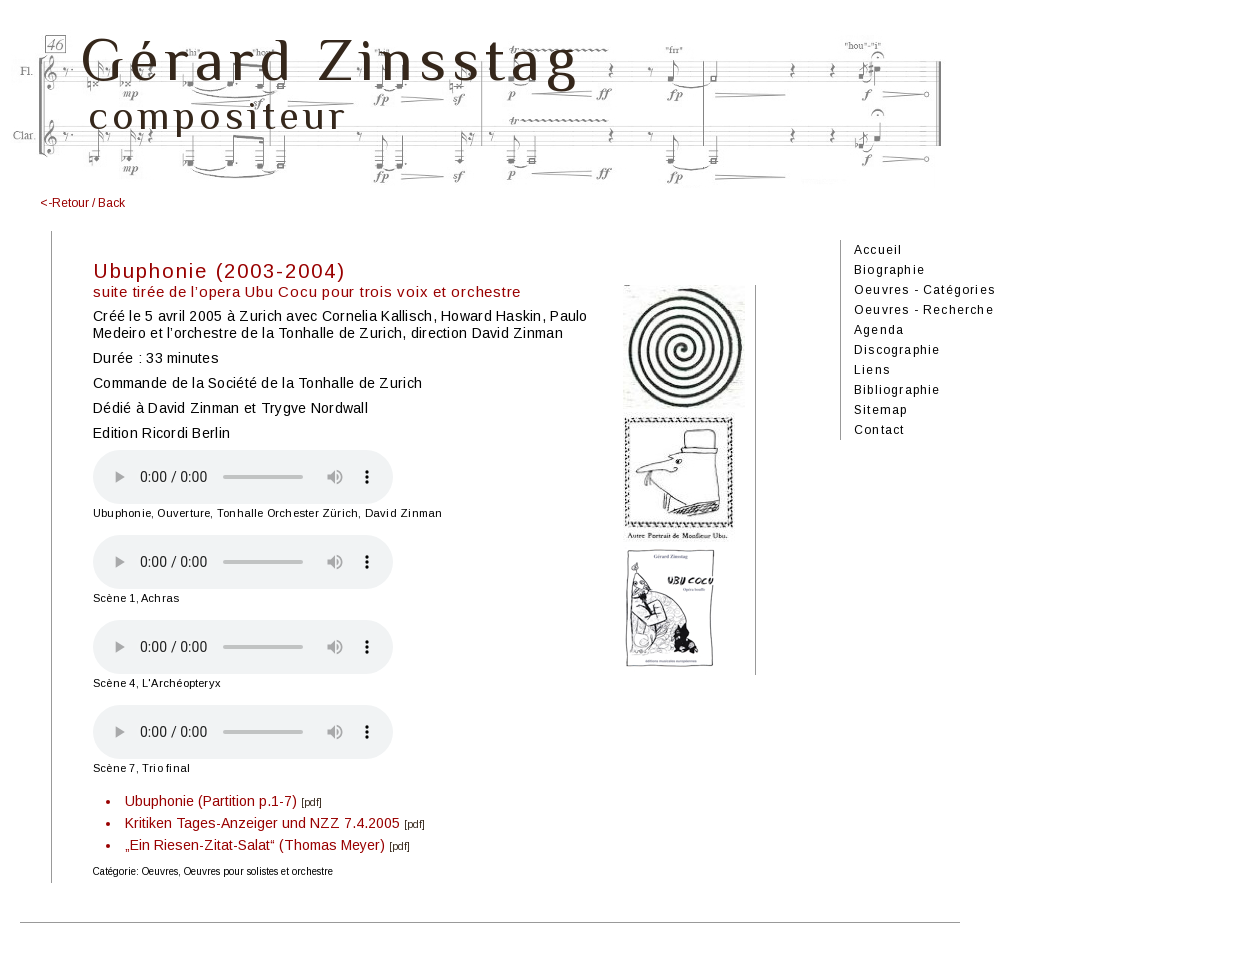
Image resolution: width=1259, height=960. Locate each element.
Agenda (879, 330)
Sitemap (880, 410)
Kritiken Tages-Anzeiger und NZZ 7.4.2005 (262, 823)
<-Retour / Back (82, 203)
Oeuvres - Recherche (924, 310)
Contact (879, 430)
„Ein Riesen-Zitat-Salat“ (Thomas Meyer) (255, 845)
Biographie (889, 270)
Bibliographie (897, 390)
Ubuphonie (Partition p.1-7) (211, 801)
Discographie (897, 350)
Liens (872, 370)
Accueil (878, 250)
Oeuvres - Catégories (924, 290)
